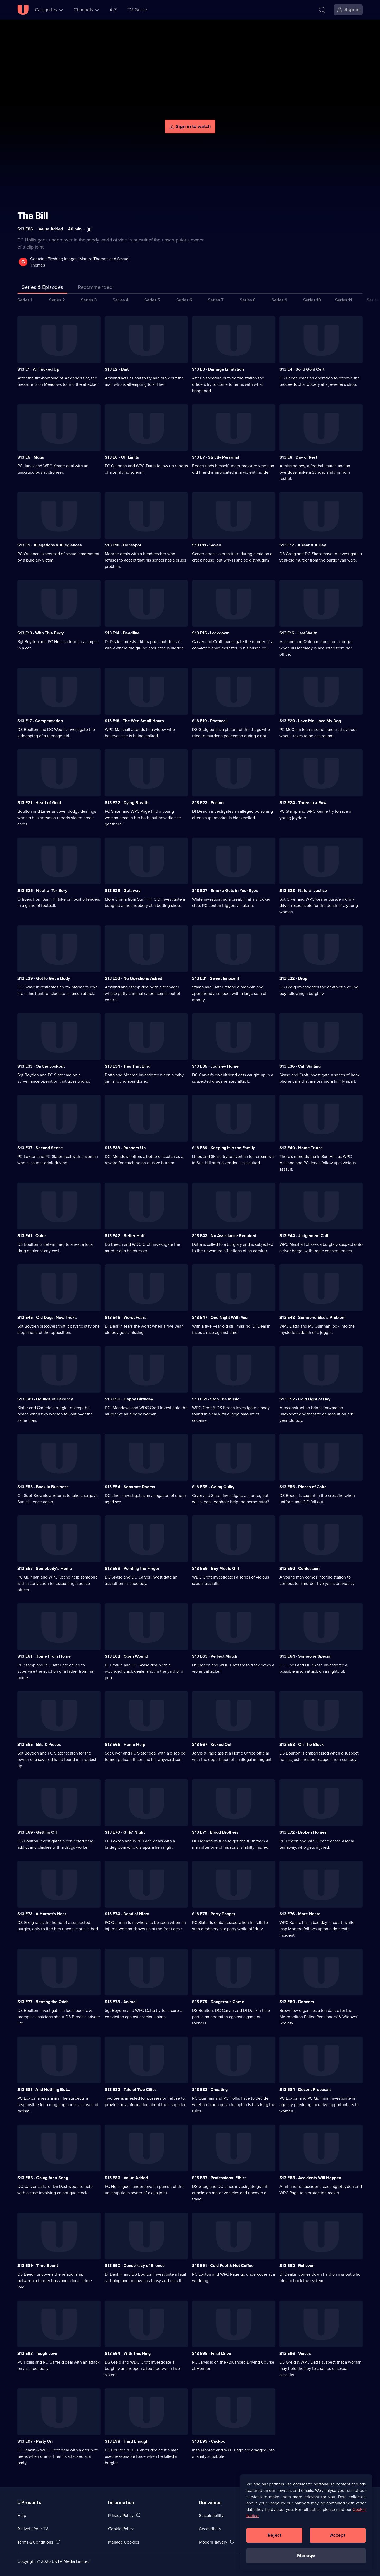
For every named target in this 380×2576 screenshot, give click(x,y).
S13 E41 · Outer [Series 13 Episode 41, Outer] (31, 1236)
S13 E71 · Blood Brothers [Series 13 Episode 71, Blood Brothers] (215, 1832)
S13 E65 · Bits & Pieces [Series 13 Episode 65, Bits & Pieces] (39, 1744)
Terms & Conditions (35, 2542)
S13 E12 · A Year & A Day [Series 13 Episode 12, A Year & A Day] (302, 545)
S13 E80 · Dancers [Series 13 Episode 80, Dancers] (296, 2002)
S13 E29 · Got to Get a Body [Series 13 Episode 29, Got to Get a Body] (43, 978)
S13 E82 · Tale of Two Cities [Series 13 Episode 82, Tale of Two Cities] (131, 2090)
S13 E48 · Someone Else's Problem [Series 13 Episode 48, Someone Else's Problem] (312, 1317)
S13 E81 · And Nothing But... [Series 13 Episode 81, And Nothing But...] (43, 2090)
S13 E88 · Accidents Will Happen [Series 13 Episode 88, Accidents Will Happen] (310, 2178)
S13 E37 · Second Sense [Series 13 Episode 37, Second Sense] (40, 1148)
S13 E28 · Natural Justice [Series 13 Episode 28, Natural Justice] (303, 890)
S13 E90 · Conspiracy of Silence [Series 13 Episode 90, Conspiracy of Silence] (135, 2266)
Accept (337, 2535)
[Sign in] (348, 9)
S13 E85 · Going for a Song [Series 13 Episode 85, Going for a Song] (42, 2178)
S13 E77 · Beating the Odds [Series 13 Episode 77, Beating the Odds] (43, 2002)
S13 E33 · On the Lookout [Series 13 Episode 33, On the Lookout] (41, 1066)
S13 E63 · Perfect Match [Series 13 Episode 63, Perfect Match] (214, 1656)
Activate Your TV (32, 2528)
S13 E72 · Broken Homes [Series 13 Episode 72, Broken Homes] (303, 1832)
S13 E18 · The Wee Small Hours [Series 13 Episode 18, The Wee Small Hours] (134, 721)
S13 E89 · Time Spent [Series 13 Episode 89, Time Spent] (37, 2266)
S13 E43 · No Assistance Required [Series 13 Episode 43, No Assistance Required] (224, 1236)
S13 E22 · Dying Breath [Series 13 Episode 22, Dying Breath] (126, 803)
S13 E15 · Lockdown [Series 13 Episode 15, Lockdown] (210, 633)
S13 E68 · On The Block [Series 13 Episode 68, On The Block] (301, 1744)
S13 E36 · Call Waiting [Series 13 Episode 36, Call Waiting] (300, 1066)
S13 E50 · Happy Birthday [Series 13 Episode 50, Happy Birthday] (129, 1399)
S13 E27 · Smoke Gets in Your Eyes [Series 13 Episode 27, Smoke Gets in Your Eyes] (225, 890)
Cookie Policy (121, 2528)
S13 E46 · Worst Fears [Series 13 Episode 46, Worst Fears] (125, 1317)
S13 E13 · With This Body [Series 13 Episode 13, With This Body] (40, 633)
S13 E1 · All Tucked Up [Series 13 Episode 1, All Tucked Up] (38, 369)
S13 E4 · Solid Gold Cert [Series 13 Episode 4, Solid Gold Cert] (301, 369)
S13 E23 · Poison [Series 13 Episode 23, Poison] (208, 803)
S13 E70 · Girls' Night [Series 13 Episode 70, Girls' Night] (125, 1832)
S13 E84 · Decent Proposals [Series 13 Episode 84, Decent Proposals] (305, 2090)
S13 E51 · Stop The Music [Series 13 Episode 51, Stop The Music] (215, 1399)
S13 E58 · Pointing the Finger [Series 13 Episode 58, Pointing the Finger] (132, 1568)
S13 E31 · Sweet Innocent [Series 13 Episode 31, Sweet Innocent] (215, 978)
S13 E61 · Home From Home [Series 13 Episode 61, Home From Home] (44, 1656)
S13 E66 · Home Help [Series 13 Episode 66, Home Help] (125, 1744)
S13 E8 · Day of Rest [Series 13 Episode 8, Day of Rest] (298, 457)
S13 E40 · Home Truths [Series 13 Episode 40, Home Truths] (301, 1148)
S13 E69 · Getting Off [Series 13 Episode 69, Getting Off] (37, 1832)
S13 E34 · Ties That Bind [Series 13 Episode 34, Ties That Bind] (127, 1066)
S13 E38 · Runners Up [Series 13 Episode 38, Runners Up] (125, 1148)
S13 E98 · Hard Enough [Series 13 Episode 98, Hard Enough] (126, 2441)
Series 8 (248, 300)
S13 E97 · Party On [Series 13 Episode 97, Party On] (35, 2441)
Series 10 (312, 300)
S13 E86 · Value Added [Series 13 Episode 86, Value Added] (126, 2178)
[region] (306, 2522)
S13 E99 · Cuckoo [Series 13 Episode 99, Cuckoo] (208, 2441)
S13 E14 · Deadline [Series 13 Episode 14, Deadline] (122, 633)
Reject (274, 2535)
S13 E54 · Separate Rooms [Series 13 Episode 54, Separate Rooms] (130, 1487)
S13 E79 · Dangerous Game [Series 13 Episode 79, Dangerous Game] (218, 2002)
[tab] (95, 288)
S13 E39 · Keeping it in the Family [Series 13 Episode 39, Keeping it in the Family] (223, 1148)
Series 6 (184, 300)
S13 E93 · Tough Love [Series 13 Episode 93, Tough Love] (37, 2353)
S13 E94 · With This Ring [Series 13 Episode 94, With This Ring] (128, 2353)
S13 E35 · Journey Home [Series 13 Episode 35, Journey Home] (215, 1066)
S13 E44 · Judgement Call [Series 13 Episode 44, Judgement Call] (303, 1236)
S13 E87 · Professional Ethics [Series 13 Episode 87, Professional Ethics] (219, 2178)
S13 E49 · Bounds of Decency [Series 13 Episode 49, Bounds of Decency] (45, 1399)
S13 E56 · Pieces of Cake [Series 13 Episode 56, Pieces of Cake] (303, 1487)
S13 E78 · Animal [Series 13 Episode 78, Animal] (121, 2002)
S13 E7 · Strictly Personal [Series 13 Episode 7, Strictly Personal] (215, 457)
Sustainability (211, 2515)
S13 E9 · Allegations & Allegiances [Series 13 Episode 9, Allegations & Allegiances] (49, 545)
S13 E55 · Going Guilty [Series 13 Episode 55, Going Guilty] (213, 1487)
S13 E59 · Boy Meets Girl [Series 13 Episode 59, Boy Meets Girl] (215, 1568)
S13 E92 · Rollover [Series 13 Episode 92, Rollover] (296, 2266)
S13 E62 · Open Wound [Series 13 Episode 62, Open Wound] (126, 1656)
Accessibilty (210, 2528)
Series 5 (152, 300)
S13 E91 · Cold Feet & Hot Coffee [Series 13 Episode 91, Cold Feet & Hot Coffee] (223, 2266)
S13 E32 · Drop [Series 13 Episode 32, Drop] (293, 978)
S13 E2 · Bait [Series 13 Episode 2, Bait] (117, 369)
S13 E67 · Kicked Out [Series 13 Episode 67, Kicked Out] (211, 1744)
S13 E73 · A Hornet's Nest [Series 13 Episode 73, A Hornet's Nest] (41, 1914)
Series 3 (89, 300)
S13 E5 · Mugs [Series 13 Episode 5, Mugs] (30, 457)
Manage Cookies (123, 2542)
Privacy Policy (121, 2515)
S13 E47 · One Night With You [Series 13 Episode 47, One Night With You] (220, 1317)
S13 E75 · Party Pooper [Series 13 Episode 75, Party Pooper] (213, 1914)
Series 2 (57, 300)
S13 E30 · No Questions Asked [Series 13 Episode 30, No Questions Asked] (133, 978)
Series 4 (121, 300)
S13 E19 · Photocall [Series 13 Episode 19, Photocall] (210, 721)
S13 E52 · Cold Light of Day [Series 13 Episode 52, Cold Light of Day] (304, 1399)
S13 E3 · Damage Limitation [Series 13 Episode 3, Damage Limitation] (218, 369)
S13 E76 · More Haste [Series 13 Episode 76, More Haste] (299, 1914)
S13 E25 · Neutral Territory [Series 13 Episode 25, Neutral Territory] (42, 890)
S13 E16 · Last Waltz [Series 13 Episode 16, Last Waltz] (298, 633)
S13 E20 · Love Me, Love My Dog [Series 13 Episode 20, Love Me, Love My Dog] (310, 721)
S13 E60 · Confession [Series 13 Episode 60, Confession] (299, 1568)
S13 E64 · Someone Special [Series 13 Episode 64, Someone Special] (305, 1656)
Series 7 (216, 300)
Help (21, 2515)
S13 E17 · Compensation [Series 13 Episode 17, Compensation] (40, 721)
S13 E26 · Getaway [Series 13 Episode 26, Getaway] (122, 890)
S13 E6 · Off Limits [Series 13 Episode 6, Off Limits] (122, 457)
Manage (306, 2555)
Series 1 (24, 300)
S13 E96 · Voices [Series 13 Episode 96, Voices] (295, 2353)
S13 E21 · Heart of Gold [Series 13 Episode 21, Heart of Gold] (39, 803)
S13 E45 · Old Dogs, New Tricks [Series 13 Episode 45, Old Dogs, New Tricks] (47, 1317)
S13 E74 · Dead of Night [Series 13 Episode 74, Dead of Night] (127, 1914)
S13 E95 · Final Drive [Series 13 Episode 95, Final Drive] (211, 2353)
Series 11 (343, 300)
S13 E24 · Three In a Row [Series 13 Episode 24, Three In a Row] (302, 803)
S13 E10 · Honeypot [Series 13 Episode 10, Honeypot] (123, 545)
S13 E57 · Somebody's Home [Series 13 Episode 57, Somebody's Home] (44, 1568)
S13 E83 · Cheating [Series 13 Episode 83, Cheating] (210, 2090)
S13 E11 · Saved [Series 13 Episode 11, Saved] (206, 545)
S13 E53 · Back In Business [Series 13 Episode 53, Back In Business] (43, 1487)
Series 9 (279, 300)
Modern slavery (213, 2542)
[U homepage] (22, 9)
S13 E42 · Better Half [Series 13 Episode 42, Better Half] (124, 1236)
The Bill (32, 216)
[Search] (321, 9)
